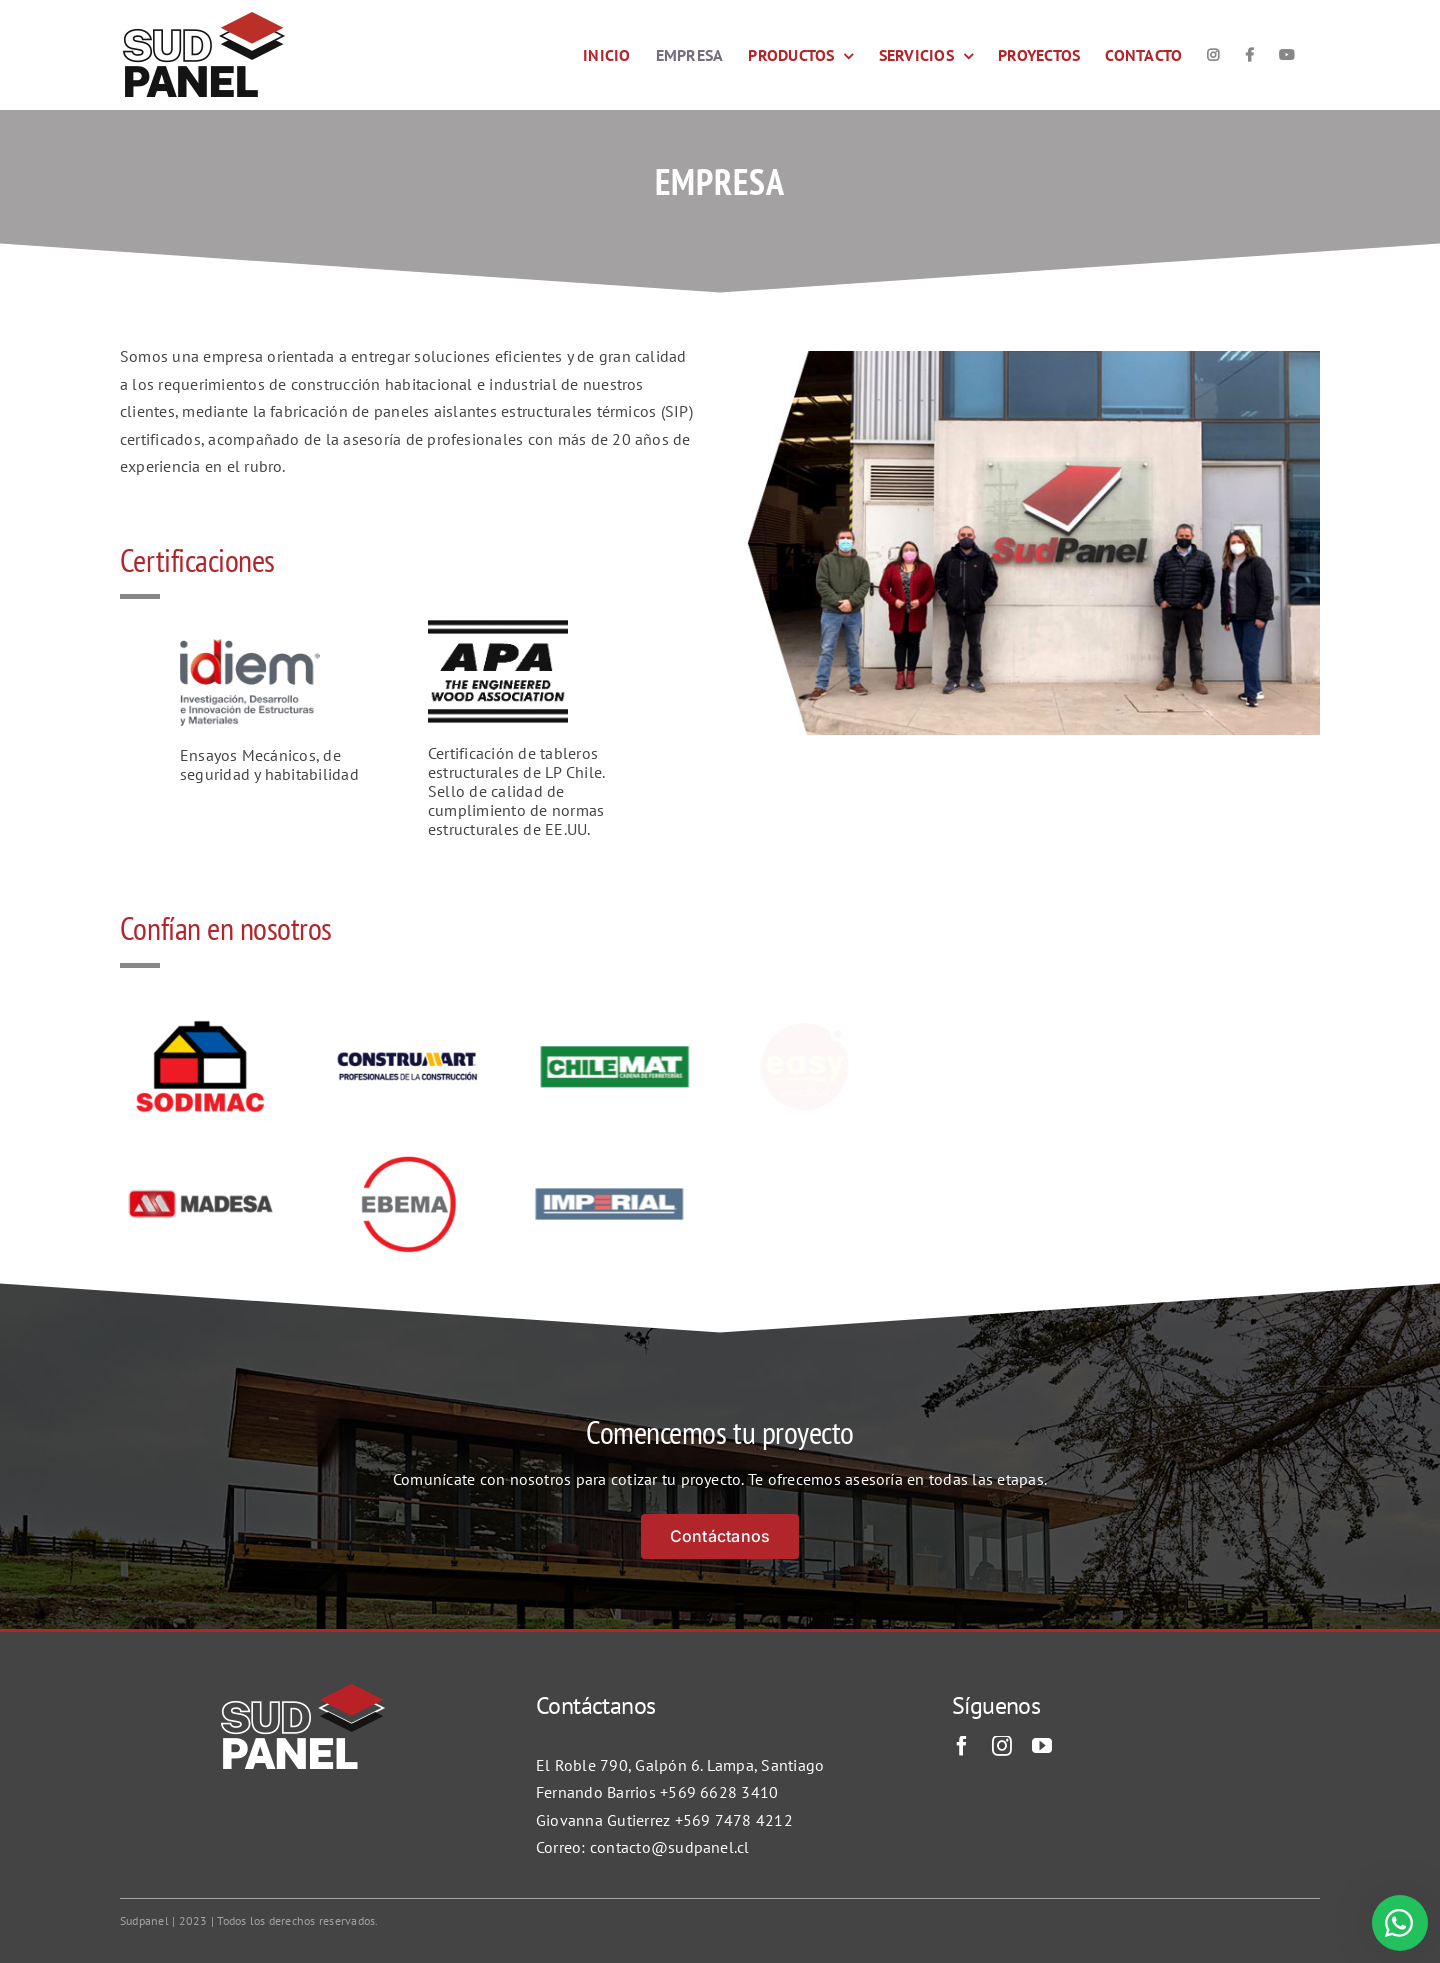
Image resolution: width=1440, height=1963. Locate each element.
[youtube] (1042, 1746)
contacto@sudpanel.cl (670, 1847)
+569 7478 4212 (734, 1820)
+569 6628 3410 (719, 1792)
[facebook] (962, 1746)
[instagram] (1002, 1746)
